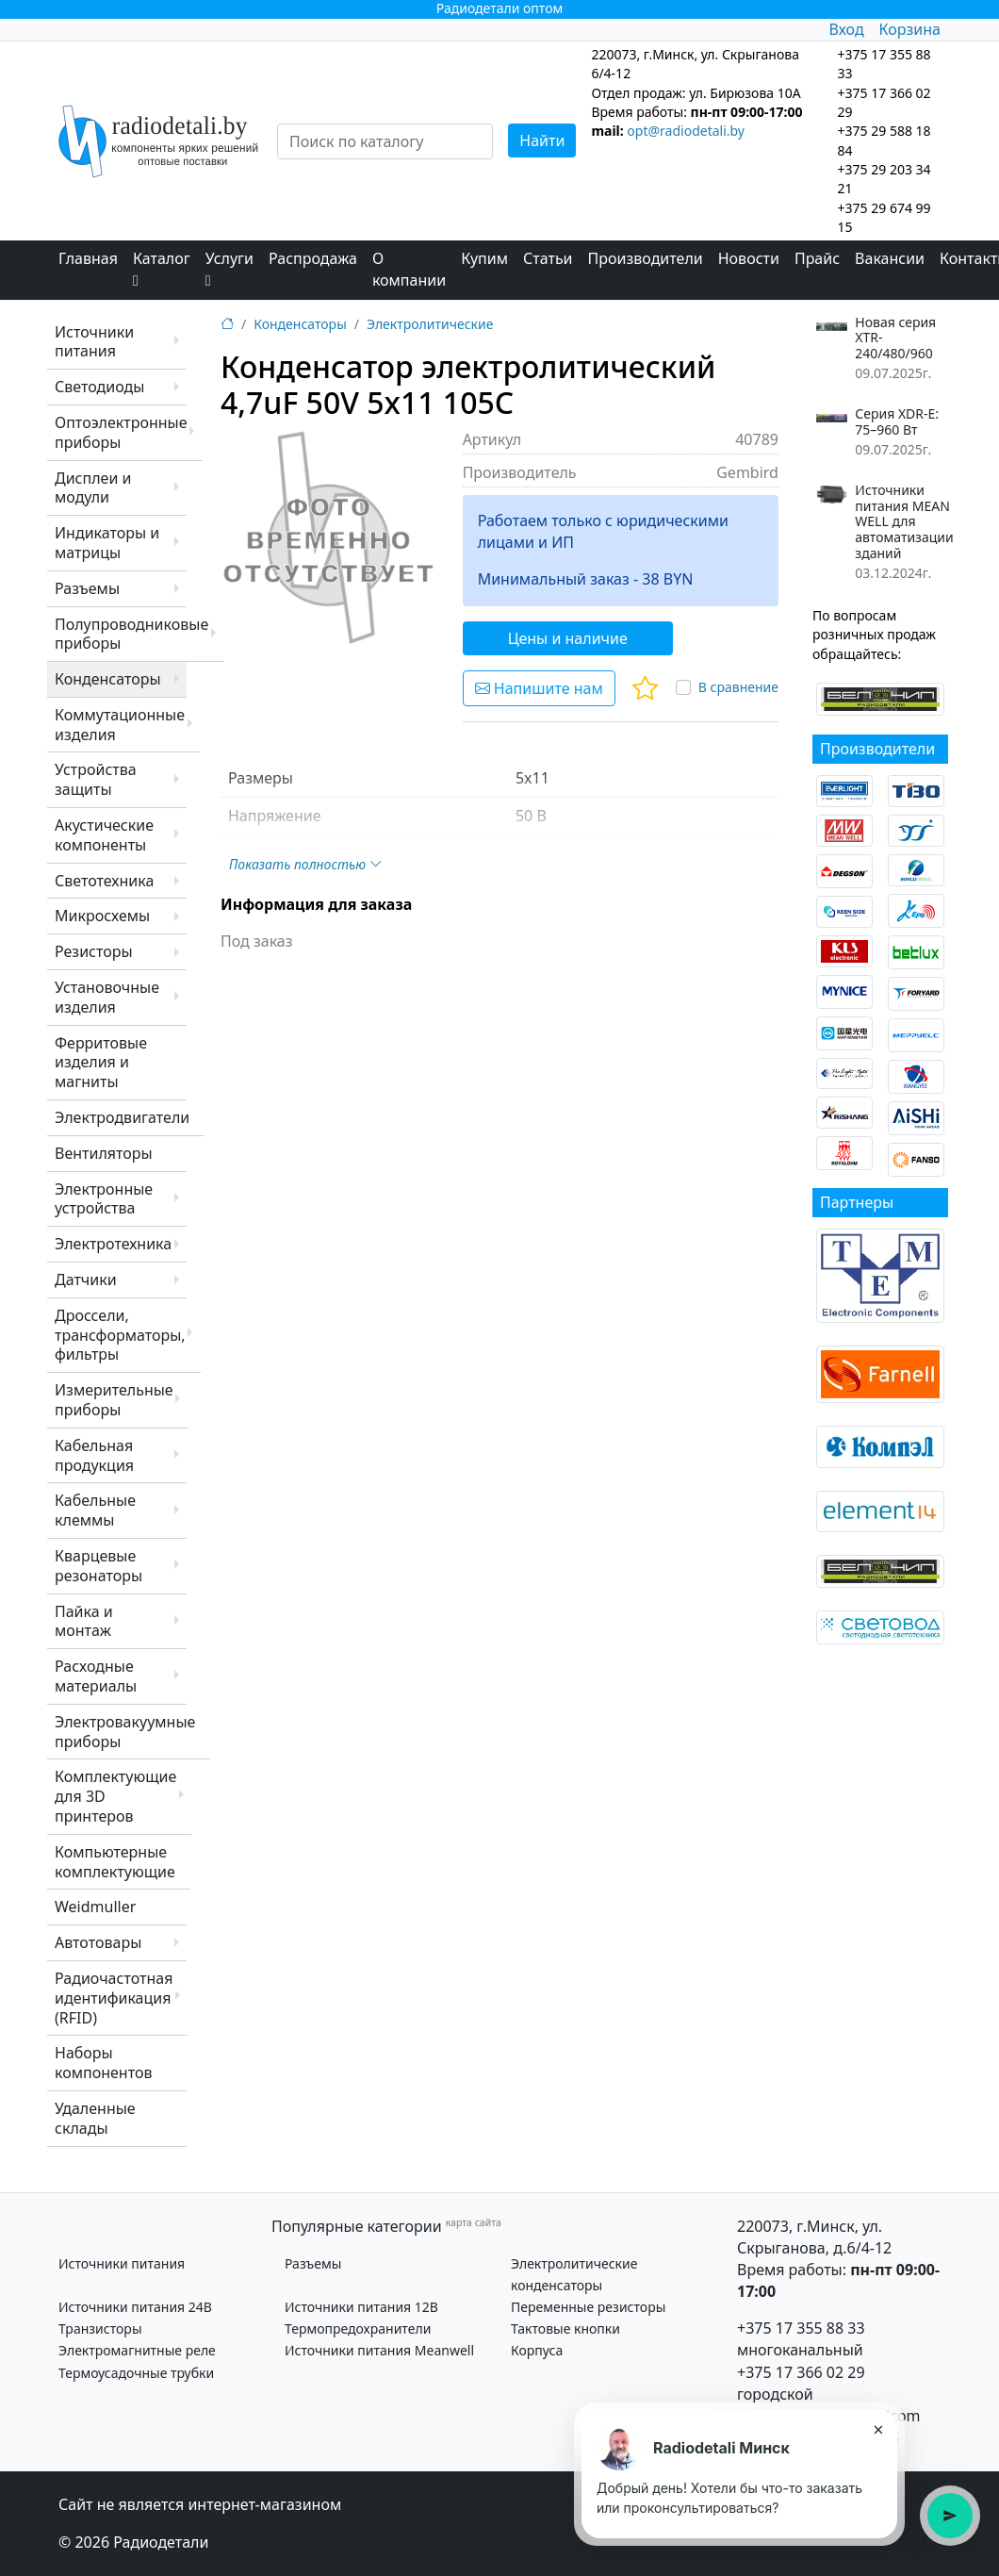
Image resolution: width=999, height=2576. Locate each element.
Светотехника (104, 880)
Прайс (817, 258)
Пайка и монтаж (84, 1621)
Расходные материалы (96, 1676)
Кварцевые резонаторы (98, 1565)
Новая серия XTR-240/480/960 (895, 338)
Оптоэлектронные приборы (121, 432)
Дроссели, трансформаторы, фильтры (120, 1335)
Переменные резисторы (588, 2307)
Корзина (910, 29)
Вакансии (890, 258)
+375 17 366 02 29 (801, 2372)
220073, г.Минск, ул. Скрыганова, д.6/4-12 (814, 2237)
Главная (88, 258)
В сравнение (738, 687)
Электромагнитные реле (137, 2350)
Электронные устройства (104, 1199)
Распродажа (313, 258)
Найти (542, 140)
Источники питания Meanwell (379, 2350)
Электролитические (430, 324)
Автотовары (98, 1942)
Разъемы (87, 588)
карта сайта (473, 2222)
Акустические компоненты (104, 835)
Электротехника (113, 1243)
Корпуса (537, 2350)
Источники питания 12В (361, 2307)
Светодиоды (99, 386)
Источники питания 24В (135, 2307)
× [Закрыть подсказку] (878, 2429)
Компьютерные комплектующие (115, 1861)
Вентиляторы (104, 1153)
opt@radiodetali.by (686, 131)
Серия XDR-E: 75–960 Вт (897, 422)
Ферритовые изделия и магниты (101, 1062)
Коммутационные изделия (120, 724)
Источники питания (94, 342)
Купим (484, 258)
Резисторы (94, 951)
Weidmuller (95, 1906)
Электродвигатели (122, 1117)
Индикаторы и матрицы (107, 542)
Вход (845, 29)
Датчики (86, 1279)
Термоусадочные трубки (136, 2373)
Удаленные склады (95, 2118)
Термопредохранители (358, 2328)
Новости (748, 258)
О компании (409, 269)
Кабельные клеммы (95, 1510)
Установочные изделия (107, 997)
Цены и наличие (568, 638)
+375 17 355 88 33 (801, 2328)
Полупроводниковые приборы (131, 634)
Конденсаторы (108, 679)
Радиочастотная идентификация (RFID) (113, 1998)
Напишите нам (539, 688)
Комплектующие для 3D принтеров (115, 1796)
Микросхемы (102, 915)
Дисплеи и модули (93, 488)
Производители (645, 258)
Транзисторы (100, 2328)
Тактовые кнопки (565, 2328)
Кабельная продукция (94, 1455)
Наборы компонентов (103, 2062)
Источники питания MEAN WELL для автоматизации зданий (904, 522)
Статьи (548, 258)
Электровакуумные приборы (125, 1731)
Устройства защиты (96, 779)
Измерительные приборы (114, 1399)
